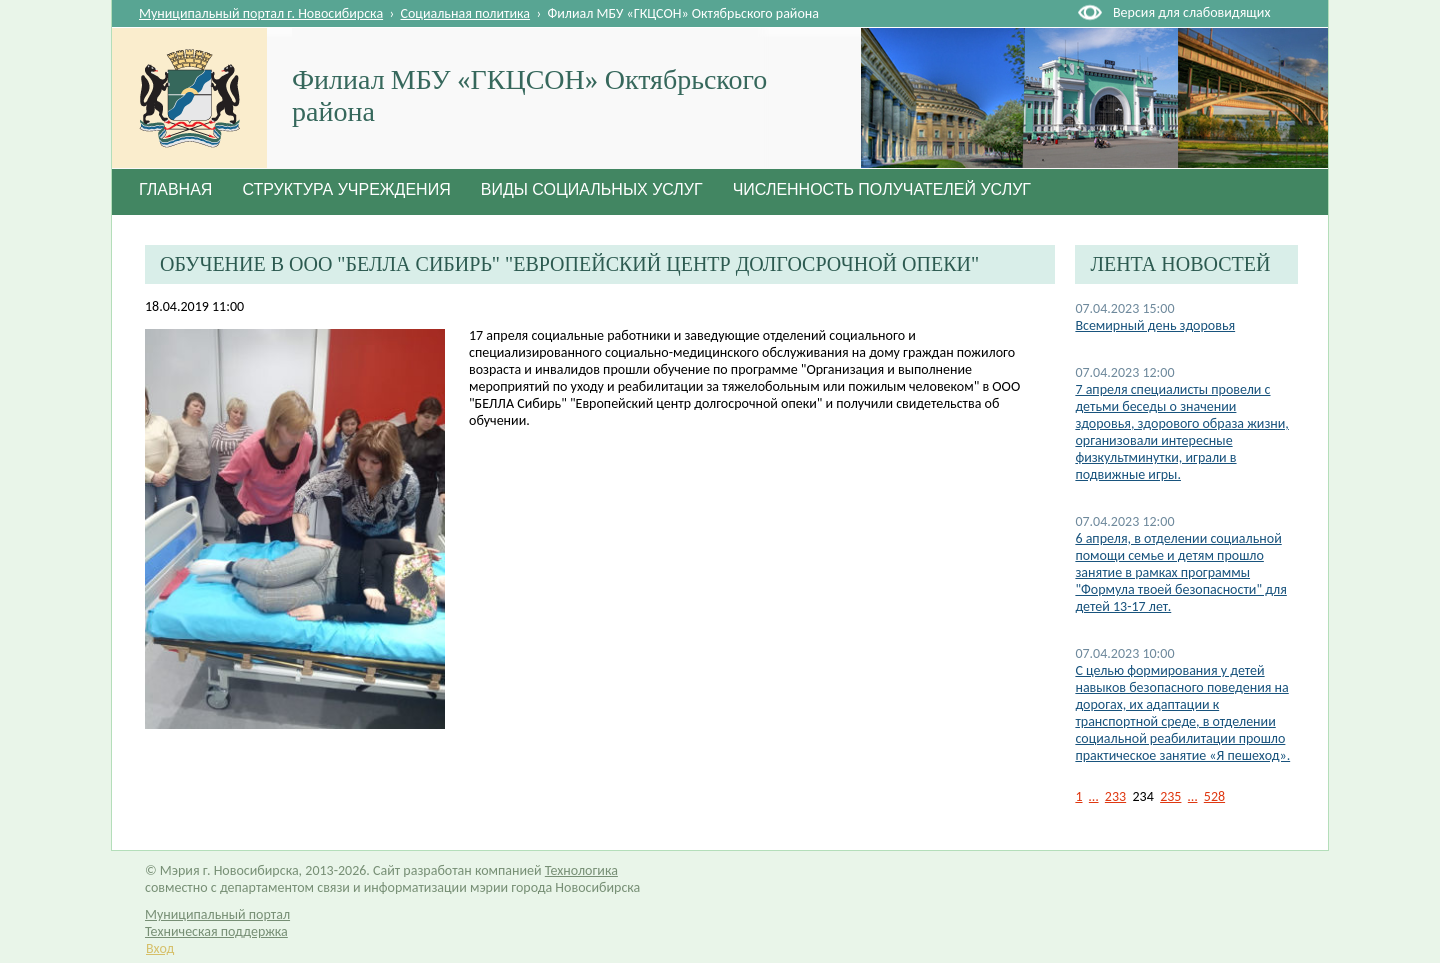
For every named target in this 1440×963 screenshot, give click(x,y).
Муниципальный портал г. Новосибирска (261, 13)
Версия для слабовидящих (1191, 12)
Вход (160, 948)
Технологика (581, 870)
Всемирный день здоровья (1155, 325)
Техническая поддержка (216, 931)
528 (1214, 796)
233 (1115, 796)
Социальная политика (466, 13)
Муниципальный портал (217, 914)
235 (1170, 796)
